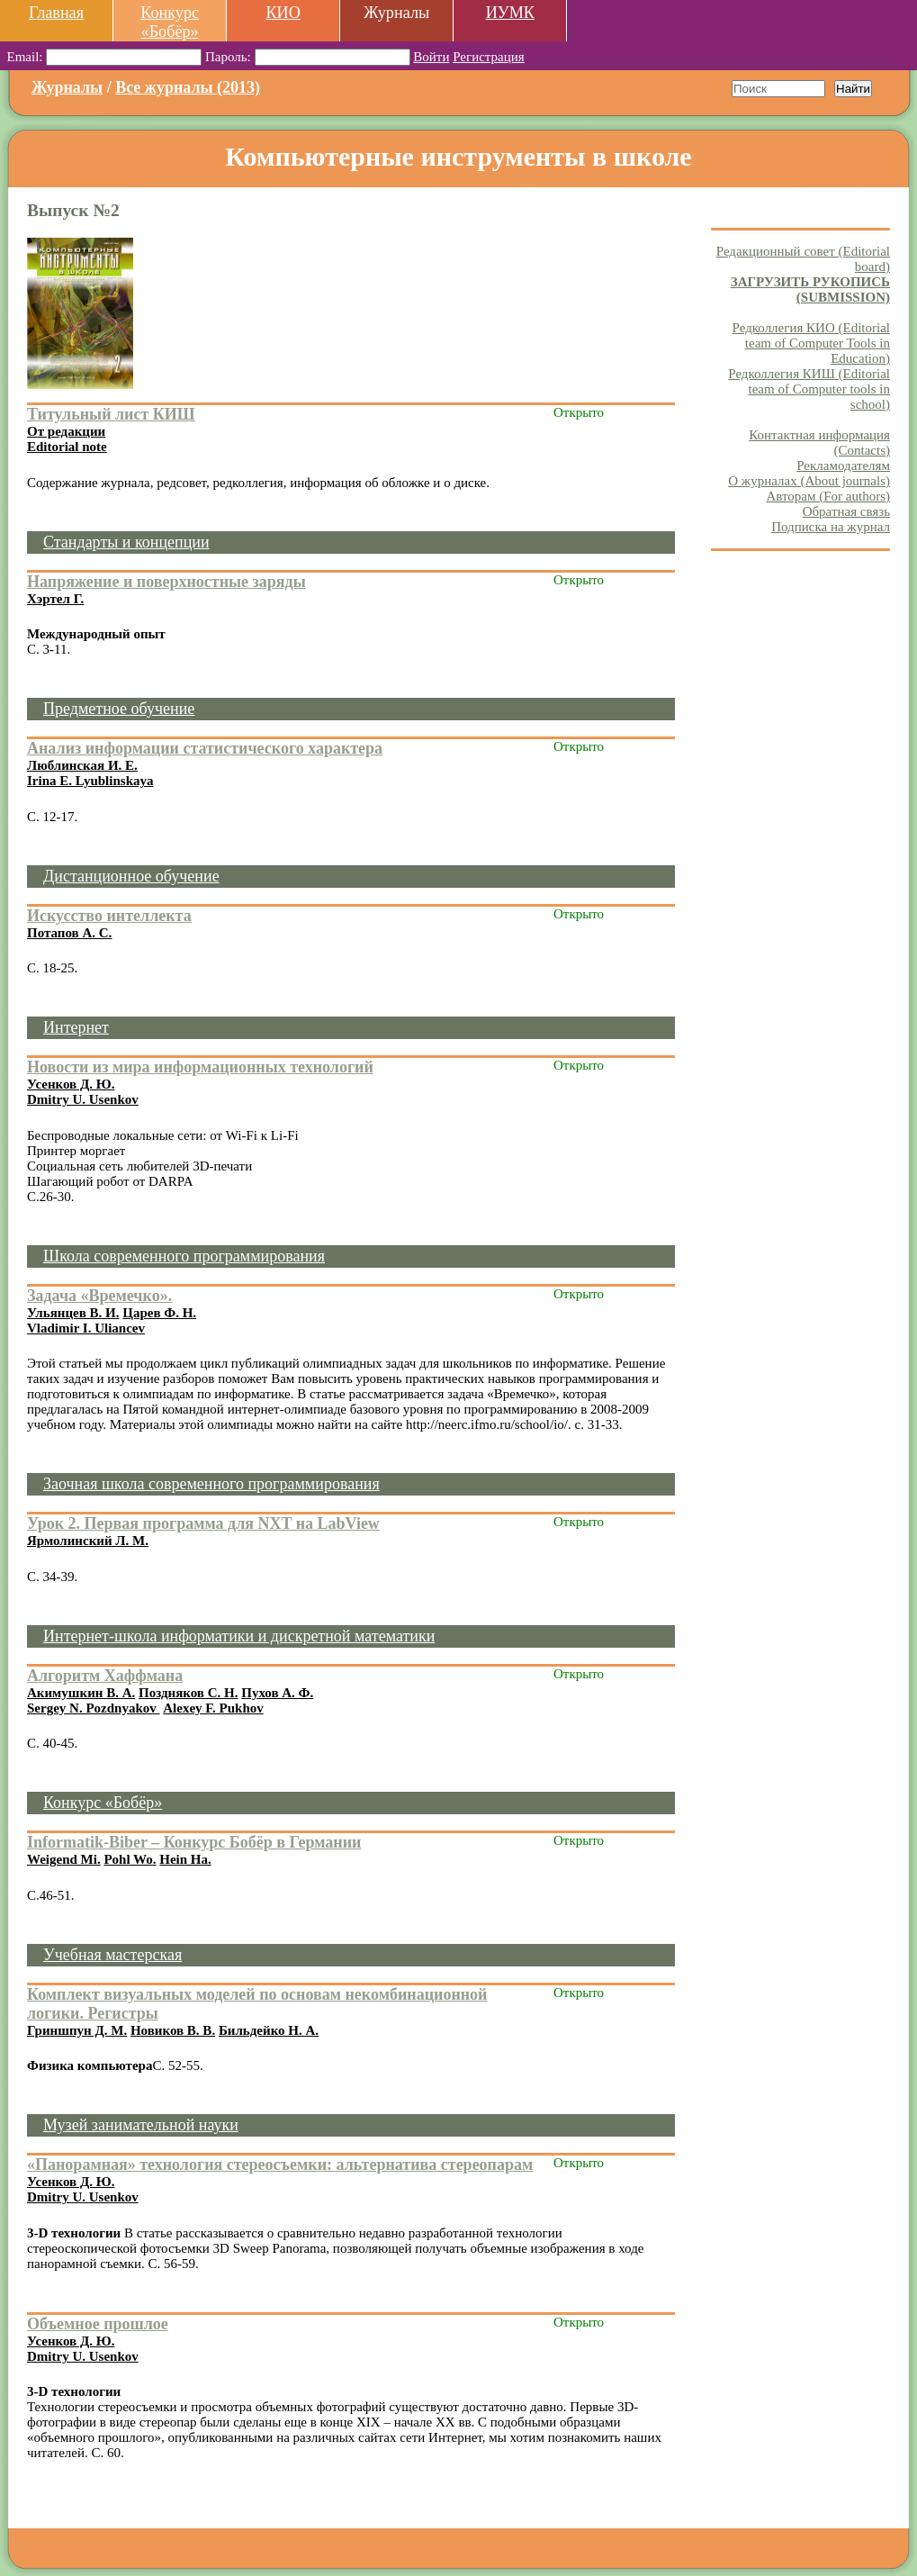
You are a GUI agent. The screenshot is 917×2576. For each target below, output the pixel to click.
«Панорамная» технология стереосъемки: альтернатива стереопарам (280, 2165)
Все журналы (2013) (187, 87)
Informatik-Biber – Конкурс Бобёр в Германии (194, 1842)
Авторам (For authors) (828, 496)
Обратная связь (846, 511)
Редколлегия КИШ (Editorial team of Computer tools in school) (809, 388)
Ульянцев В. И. (73, 1313)
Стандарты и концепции (126, 542)
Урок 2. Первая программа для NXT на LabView (203, 1523)
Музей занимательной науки (140, 2125)
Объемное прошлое (97, 2324)
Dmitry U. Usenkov (83, 1099)
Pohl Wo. (129, 1859)
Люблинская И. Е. (82, 765)
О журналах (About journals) (809, 481)
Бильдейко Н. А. (269, 2030)
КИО (282, 13)
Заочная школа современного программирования (211, 1484)
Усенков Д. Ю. (70, 1084)
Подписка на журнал (830, 527)
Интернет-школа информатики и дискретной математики (239, 1636)
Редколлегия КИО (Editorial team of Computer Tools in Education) (811, 343)
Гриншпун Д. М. (77, 2030)
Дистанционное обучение (131, 876)
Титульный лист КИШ (111, 414)
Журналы (67, 87)
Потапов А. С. (69, 933)
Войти (431, 57)
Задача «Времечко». (99, 1296)
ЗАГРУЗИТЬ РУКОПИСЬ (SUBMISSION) (810, 289)
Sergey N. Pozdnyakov (93, 1708)
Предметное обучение (118, 709)
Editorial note (67, 446)
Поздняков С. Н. (188, 1693)
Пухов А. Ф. (277, 1693)
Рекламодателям (843, 465)
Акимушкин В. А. (81, 1693)
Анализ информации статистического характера (204, 748)
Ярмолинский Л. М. (87, 1540)
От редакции (66, 431)
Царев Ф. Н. (159, 1313)
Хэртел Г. (55, 599)
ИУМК (510, 13)
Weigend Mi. (64, 1859)
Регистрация (489, 57)
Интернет (76, 1027)
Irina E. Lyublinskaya (90, 780)
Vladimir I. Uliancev (86, 1328)
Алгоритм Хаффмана (105, 1676)
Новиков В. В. (172, 2030)
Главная (56, 13)
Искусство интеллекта (109, 916)
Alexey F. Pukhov (213, 1708)
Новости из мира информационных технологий (200, 1067)
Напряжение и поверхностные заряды (166, 582)
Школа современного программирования (184, 1256)
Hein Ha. (185, 1859)
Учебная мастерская (112, 1955)
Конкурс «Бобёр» (169, 22)
